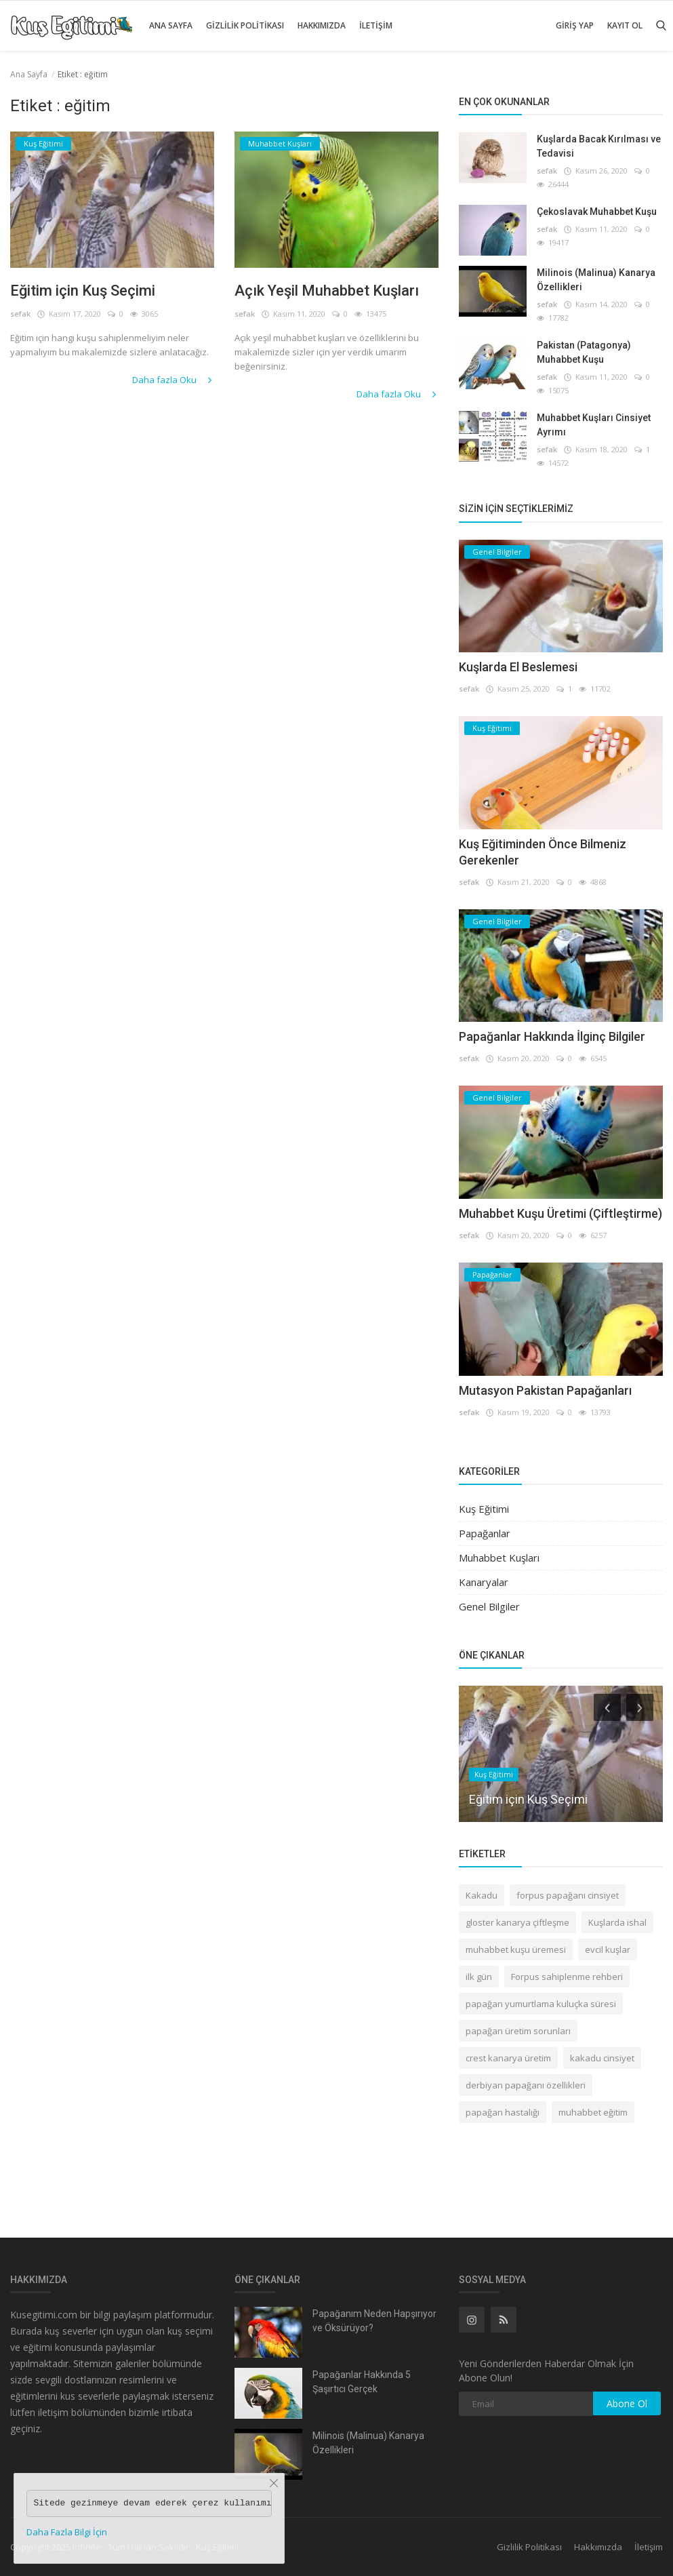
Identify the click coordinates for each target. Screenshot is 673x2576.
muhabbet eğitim (593, 2112)
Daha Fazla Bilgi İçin (66, 2532)
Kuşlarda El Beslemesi (518, 667)
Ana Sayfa (170, 25)
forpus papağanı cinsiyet (567, 1895)
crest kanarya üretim (508, 2058)
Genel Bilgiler (489, 1606)
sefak (20, 314)
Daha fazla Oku (173, 380)
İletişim (375, 25)
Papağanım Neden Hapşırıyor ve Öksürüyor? (374, 2320)
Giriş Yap (575, 25)
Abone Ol (627, 2403)
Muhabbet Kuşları (499, 1557)
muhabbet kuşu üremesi (516, 1949)
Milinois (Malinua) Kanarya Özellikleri (596, 279)
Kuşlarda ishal (617, 1922)
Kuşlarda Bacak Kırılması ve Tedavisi (599, 146)
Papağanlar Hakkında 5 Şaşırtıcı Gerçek (361, 2381)
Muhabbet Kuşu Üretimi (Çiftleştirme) (560, 1213)
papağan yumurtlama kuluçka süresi (541, 2004)
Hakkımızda (322, 25)
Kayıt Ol (625, 25)
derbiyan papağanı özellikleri (526, 2085)
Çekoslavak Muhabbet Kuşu (597, 211)
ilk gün (479, 1976)
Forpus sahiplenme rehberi (567, 1976)
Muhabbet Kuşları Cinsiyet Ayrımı (594, 424)
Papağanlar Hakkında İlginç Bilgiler (552, 1036)
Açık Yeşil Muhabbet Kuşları (326, 290)
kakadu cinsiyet (602, 2058)
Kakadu (481, 1895)
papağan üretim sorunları (518, 2031)
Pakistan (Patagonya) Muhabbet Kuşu (584, 352)
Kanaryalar (483, 1582)
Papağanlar (484, 1533)
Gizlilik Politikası (245, 25)
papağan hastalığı (502, 2112)
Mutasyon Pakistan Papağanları (545, 1390)
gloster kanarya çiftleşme (517, 1922)
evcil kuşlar (607, 1949)
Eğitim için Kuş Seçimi (82, 290)
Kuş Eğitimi (484, 1508)
